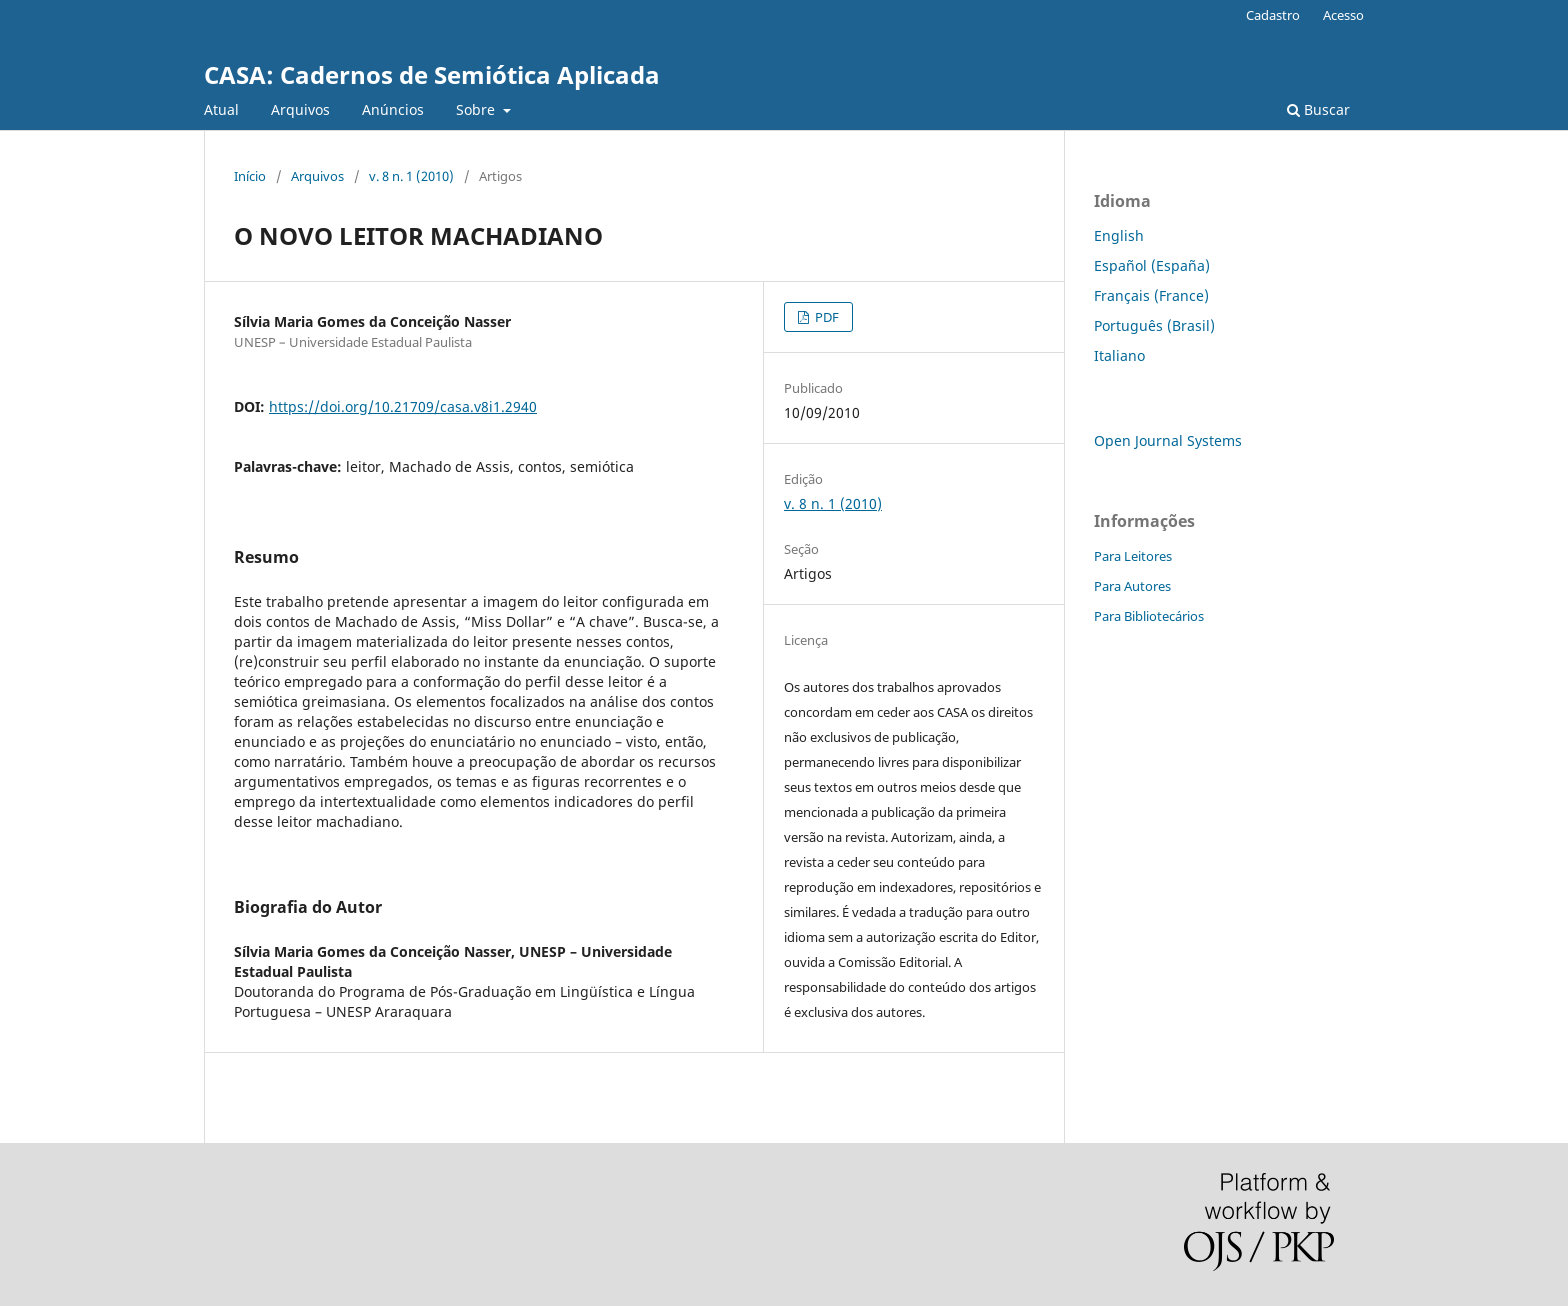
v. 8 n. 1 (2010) (411, 176)
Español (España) (1152, 265)
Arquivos (300, 109)
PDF (825, 317)
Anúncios (393, 109)
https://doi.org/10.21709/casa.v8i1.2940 (403, 406)
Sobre (477, 109)
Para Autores (1132, 586)
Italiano (1119, 355)
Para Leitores (1133, 556)
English (1119, 235)
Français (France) (1151, 295)
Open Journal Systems (1168, 440)
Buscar (1318, 109)
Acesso (1343, 15)
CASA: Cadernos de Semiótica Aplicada (432, 74)
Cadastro (1273, 15)
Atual (221, 109)
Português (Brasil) (1154, 325)
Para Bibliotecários (1149, 616)
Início (250, 176)
